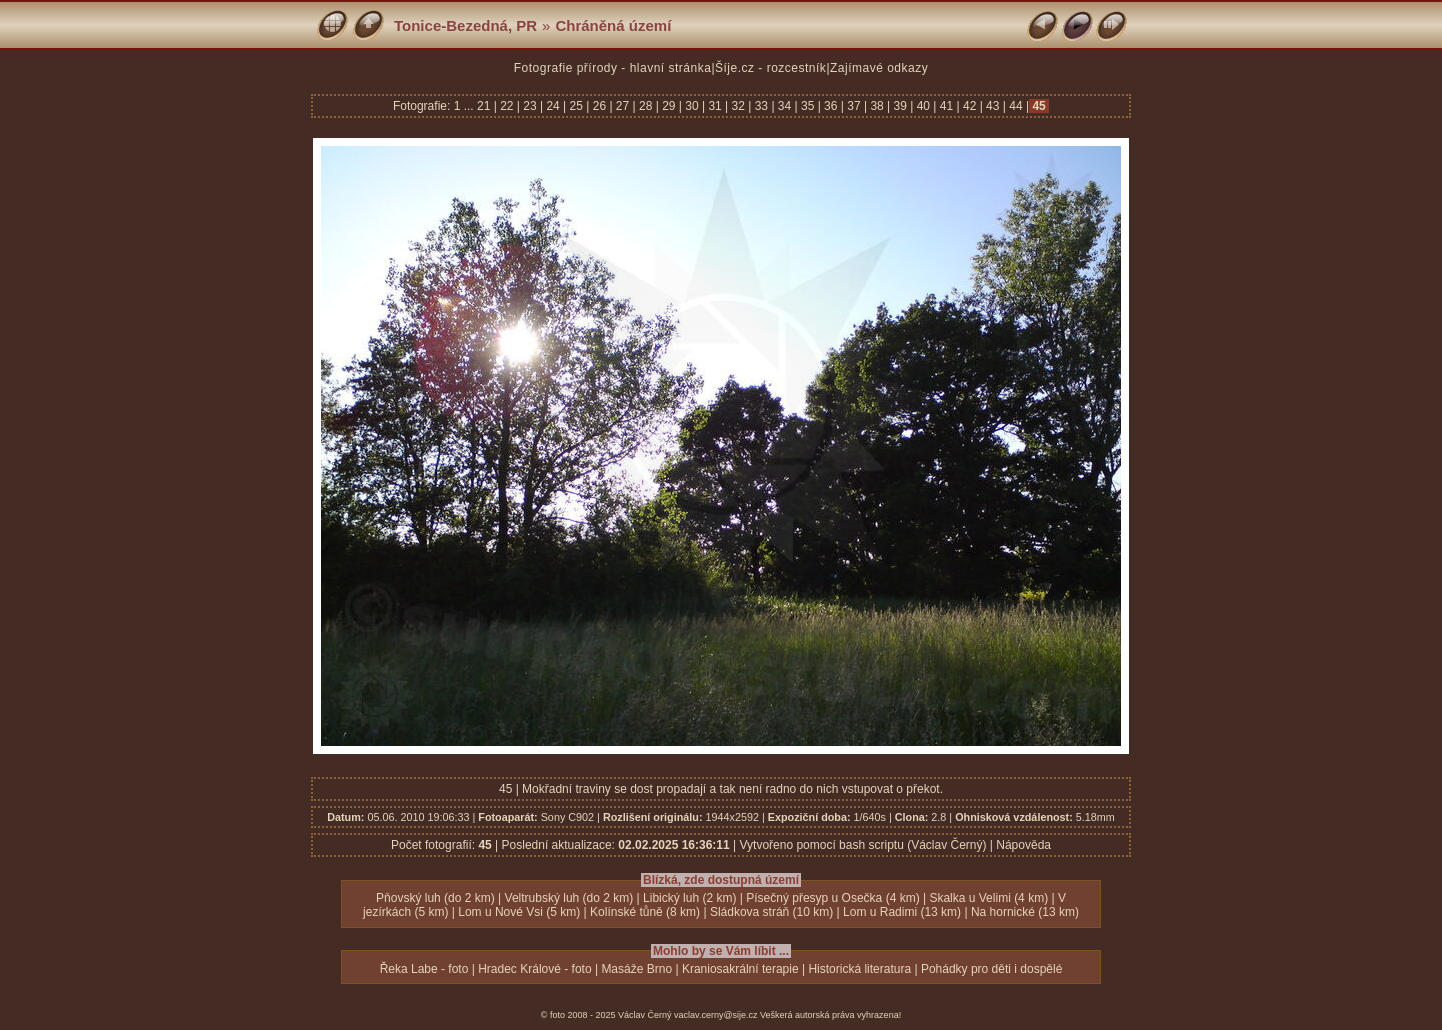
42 (970, 106)
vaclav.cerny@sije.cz (716, 1015)
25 (576, 106)
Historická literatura (859, 969)
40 (923, 106)
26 (599, 106)
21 (485, 106)
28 (646, 106)
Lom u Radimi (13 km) (902, 912)
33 (761, 106)
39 (900, 106)
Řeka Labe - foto (424, 969)
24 (553, 106)
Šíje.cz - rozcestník (770, 68)
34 (785, 106)
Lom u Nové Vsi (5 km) (519, 912)
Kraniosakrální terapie (740, 969)
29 (669, 106)
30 (692, 106)
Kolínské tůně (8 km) (645, 912)
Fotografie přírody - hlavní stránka (613, 68)
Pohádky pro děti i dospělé (991, 969)
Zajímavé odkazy (879, 68)
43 (993, 106)
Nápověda (1023, 845)
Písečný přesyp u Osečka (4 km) (832, 898)
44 (1016, 106)
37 (854, 106)
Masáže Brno (636, 969)
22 (507, 106)
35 (808, 106)
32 (738, 106)
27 (623, 106)
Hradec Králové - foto (534, 969)
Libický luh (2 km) (689, 898)
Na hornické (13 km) (1025, 912)
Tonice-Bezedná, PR (465, 25)
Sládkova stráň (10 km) (771, 912)
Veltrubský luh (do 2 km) (569, 898)
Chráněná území (613, 25)
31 (715, 106)
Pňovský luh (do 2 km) (435, 898)
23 (530, 106)
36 (831, 106)
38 (877, 106)
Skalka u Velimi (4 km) (988, 898)
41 (946, 106)
